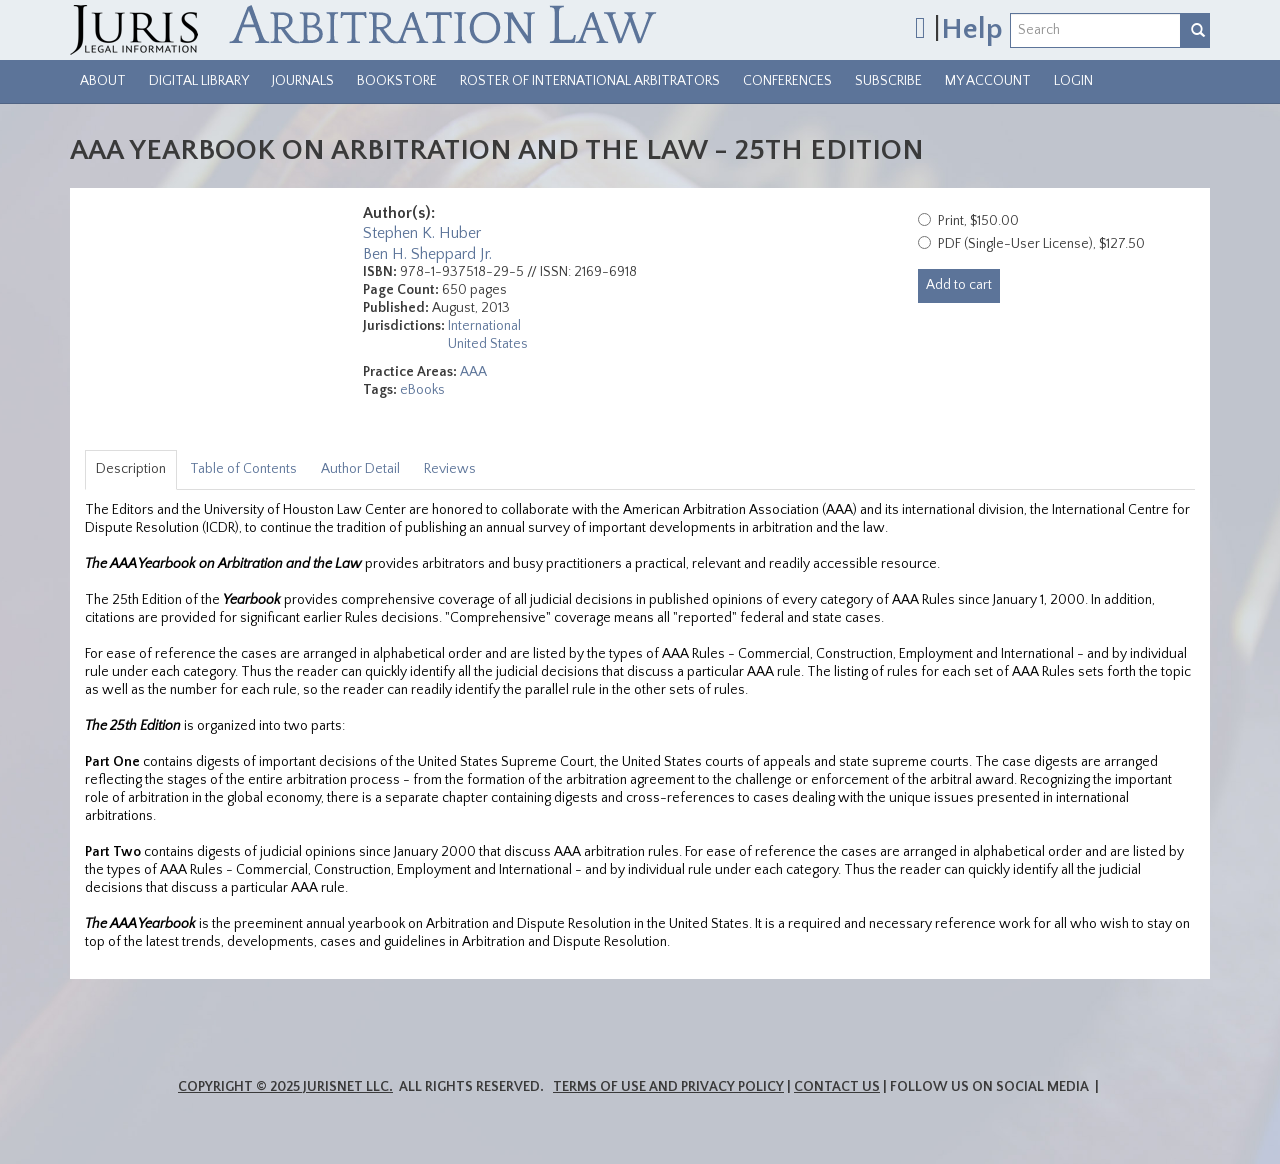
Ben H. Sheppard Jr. (427, 254)
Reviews (450, 469)
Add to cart (959, 285)
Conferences (787, 81)
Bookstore (397, 81)
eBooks (422, 390)
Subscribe (888, 81)
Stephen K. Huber (422, 233)
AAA (473, 372)
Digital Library (199, 81)
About (103, 81)
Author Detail (360, 469)
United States (488, 344)
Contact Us (837, 1087)
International (484, 326)
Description (131, 469)
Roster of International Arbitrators (590, 81)
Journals (303, 81)
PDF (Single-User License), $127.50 (1041, 244)
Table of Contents (243, 469)
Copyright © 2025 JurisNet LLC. (285, 1087)
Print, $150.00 (978, 221)
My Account (988, 81)
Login (1073, 81)
